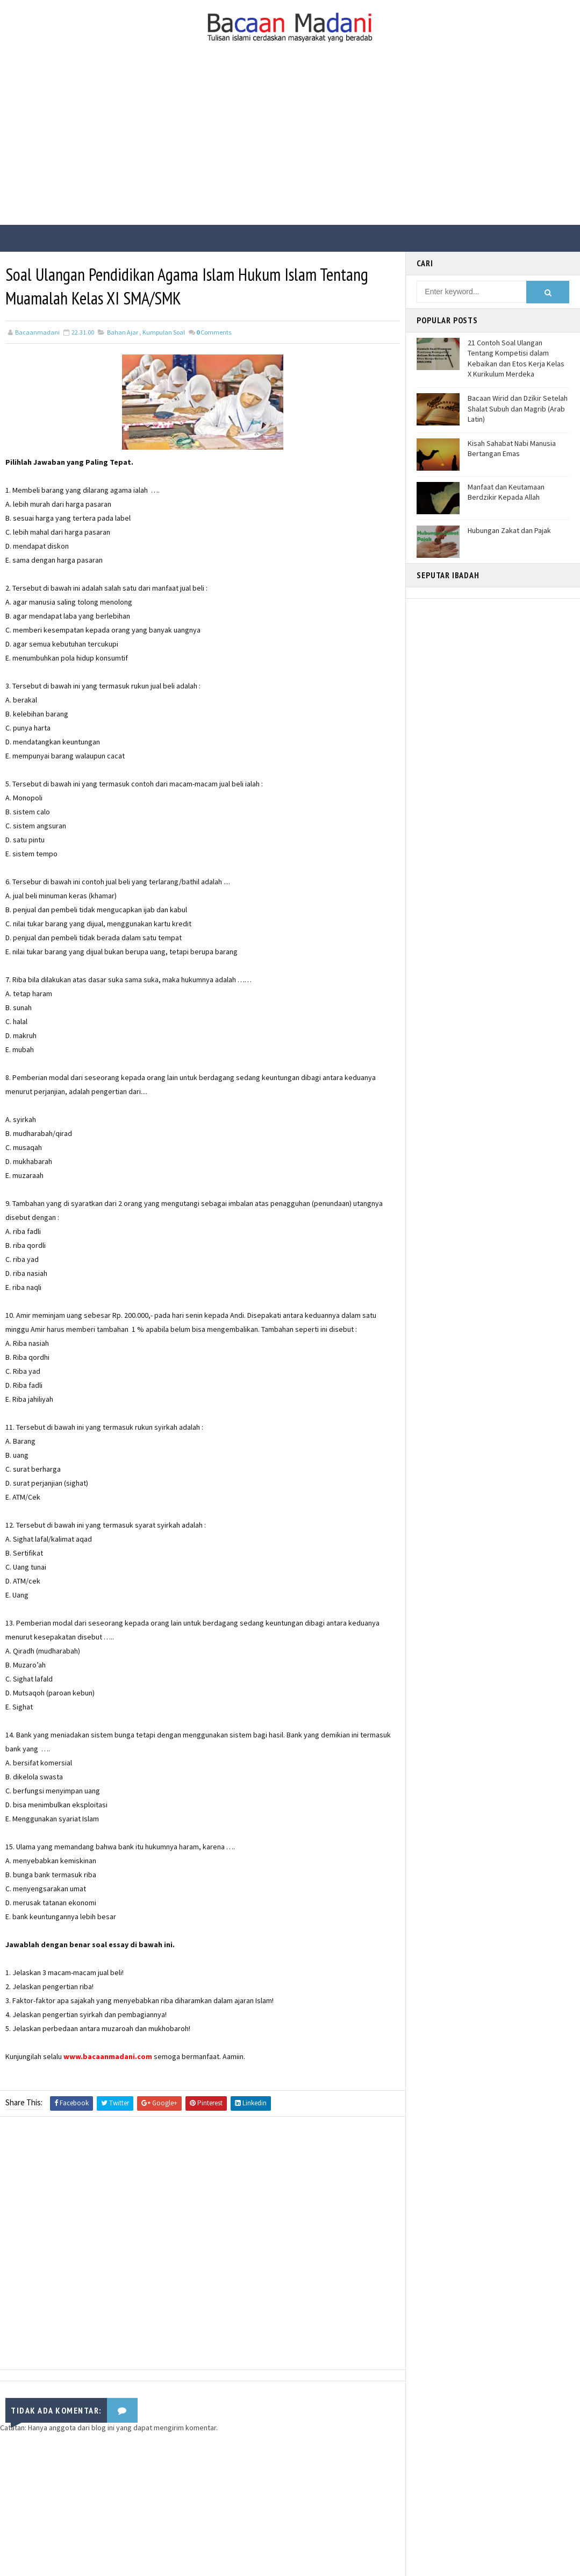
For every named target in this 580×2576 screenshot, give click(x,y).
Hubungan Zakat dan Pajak (509, 530)
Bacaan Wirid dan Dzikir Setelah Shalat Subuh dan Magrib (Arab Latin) (518, 408)
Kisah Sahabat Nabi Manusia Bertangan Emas (512, 448)
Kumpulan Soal (163, 332)
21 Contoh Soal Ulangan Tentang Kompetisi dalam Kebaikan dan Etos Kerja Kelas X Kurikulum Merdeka (516, 358)
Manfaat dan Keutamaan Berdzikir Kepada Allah (506, 492)
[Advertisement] (290, 144)
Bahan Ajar (122, 332)
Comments (213, 332)
